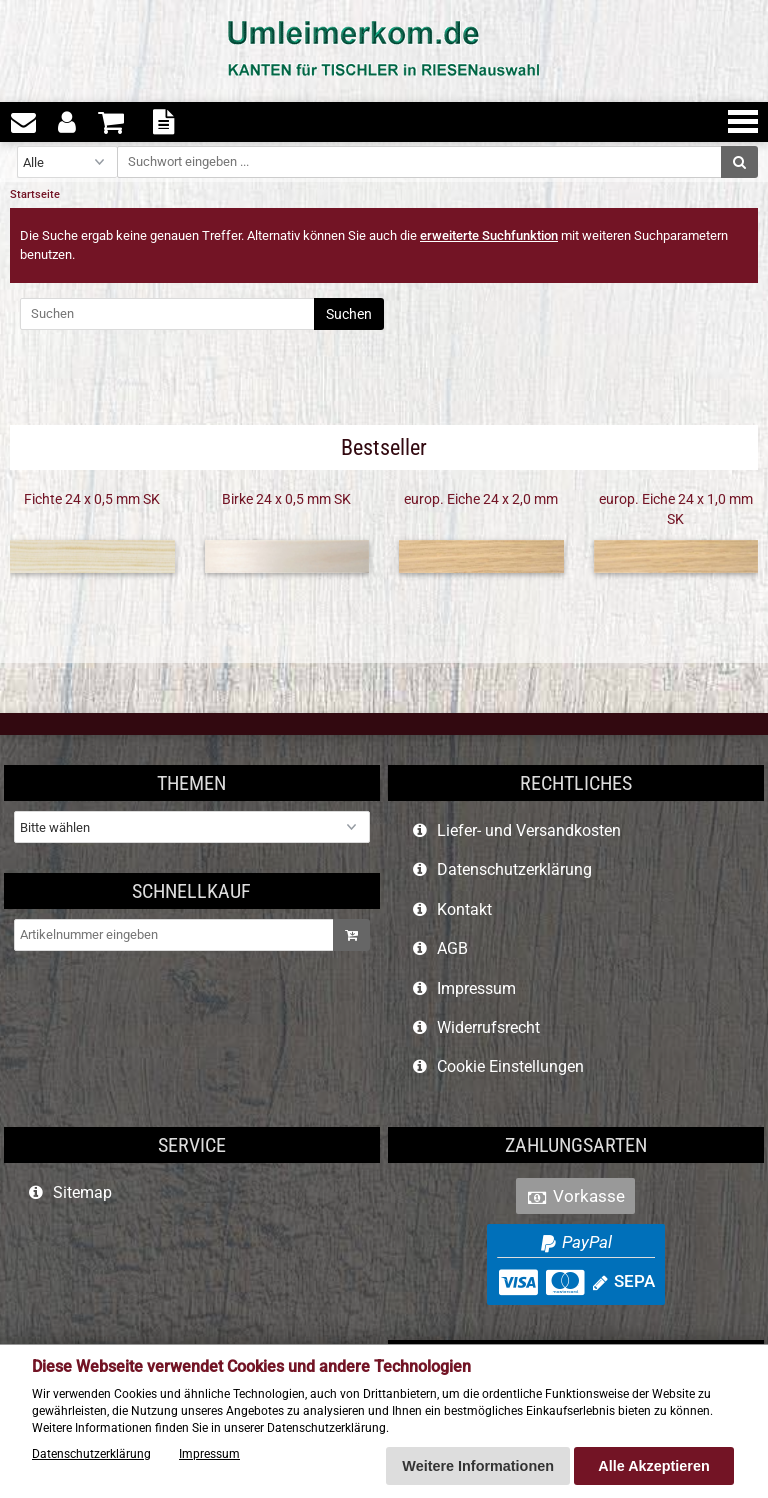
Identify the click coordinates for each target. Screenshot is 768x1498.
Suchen (349, 314)
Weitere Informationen (478, 1466)
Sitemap (82, 1192)
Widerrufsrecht (488, 1027)
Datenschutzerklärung (514, 869)
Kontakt (464, 909)
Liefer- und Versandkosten (529, 830)
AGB (452, 948)
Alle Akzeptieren (653, 1466)
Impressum (476, 988)
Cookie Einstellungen (510, 1066)
